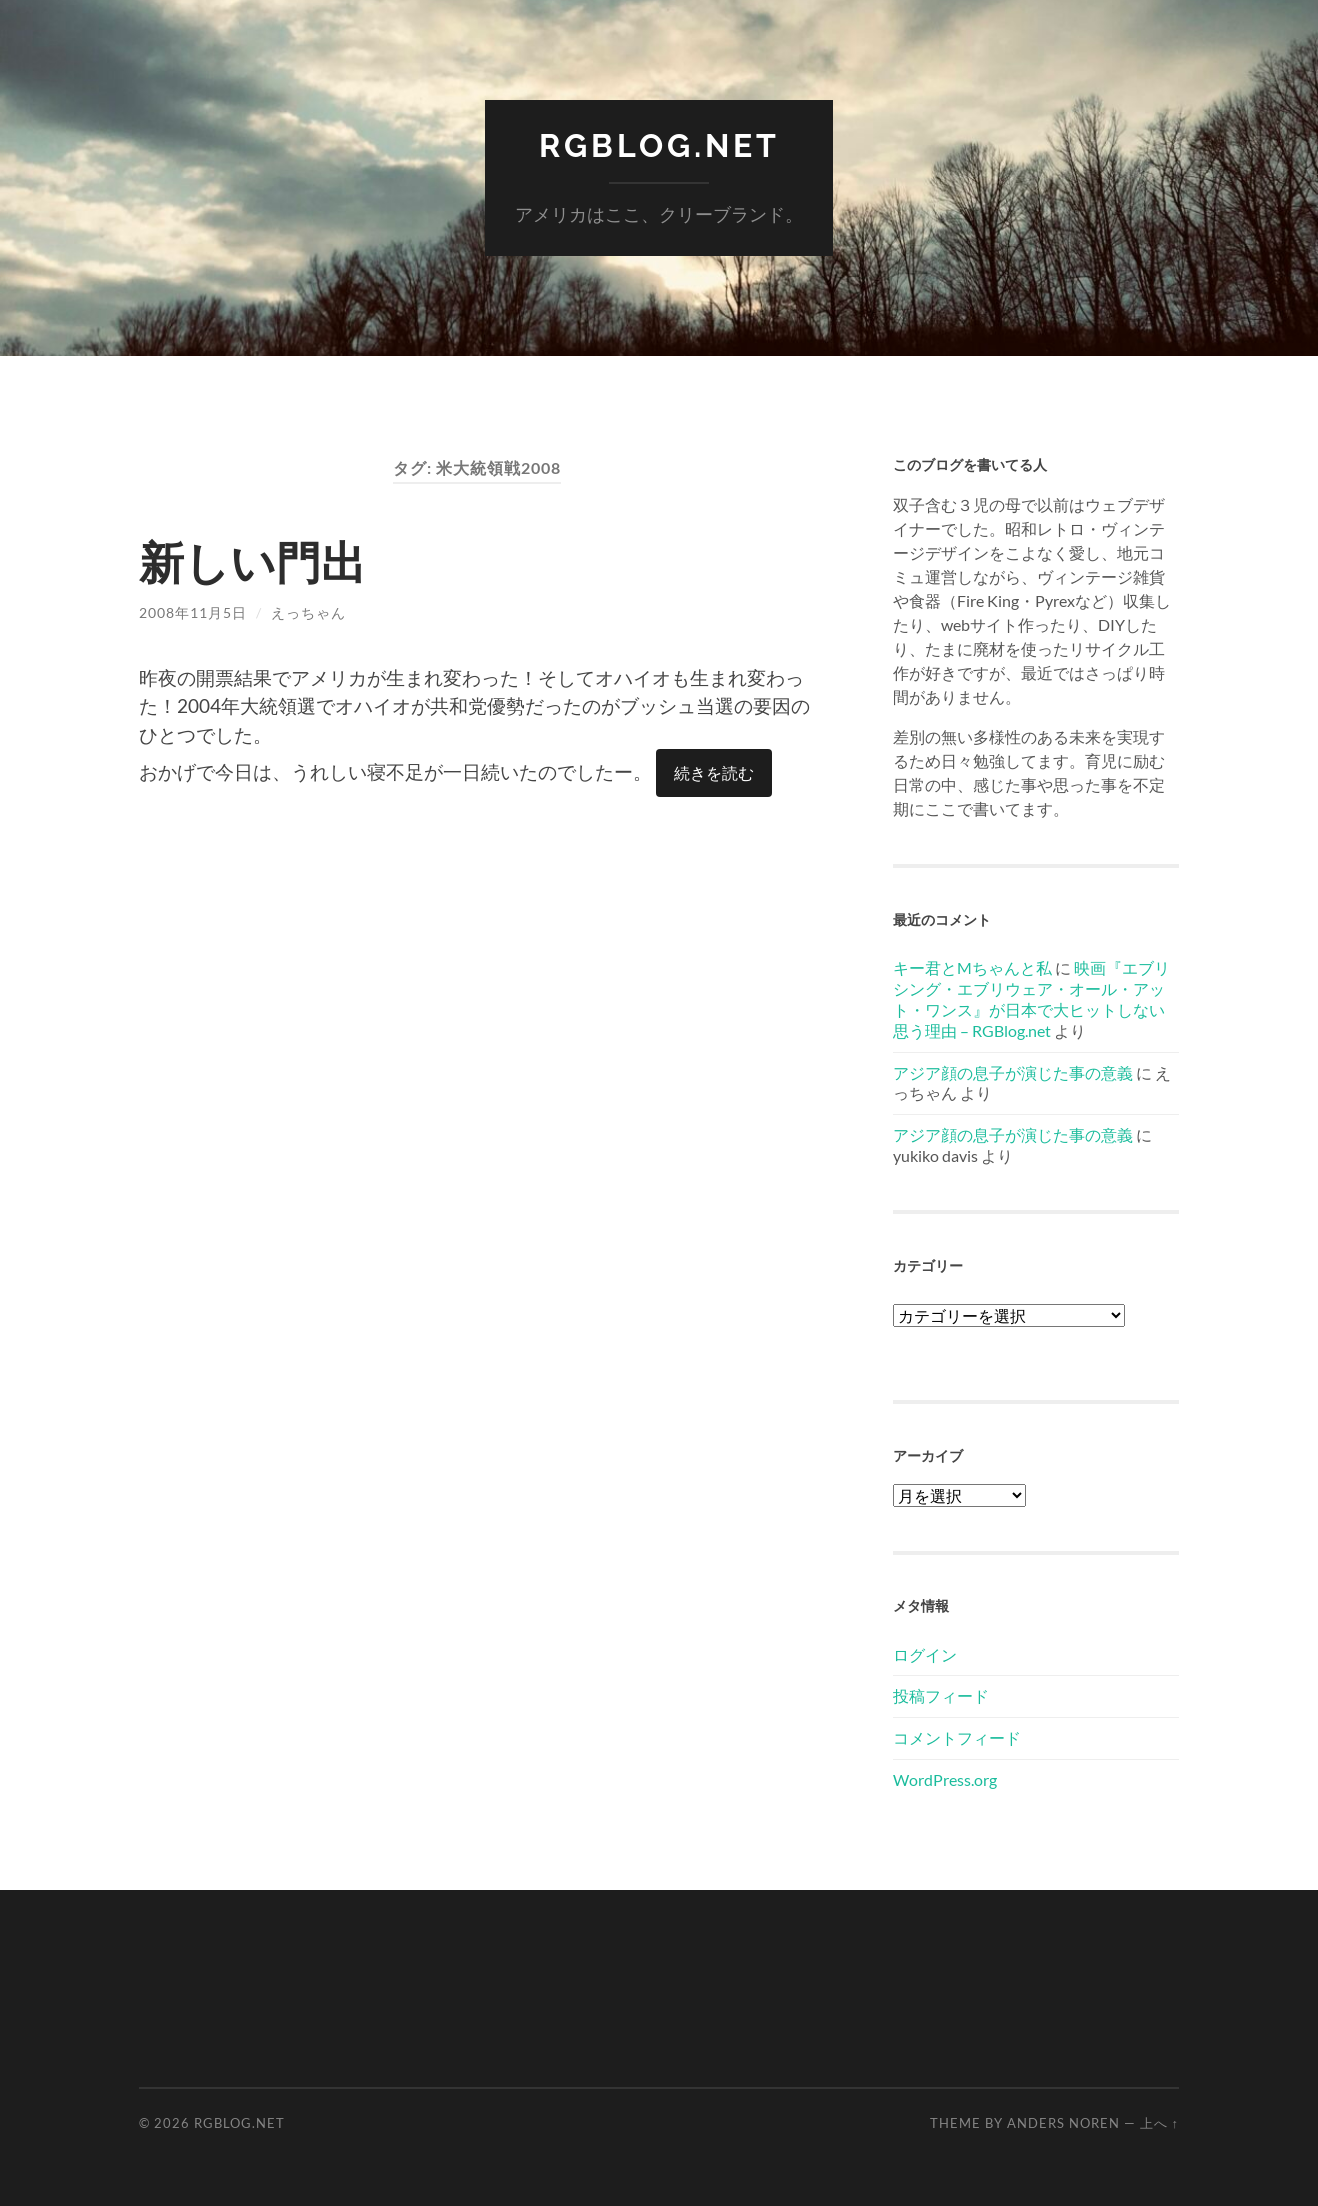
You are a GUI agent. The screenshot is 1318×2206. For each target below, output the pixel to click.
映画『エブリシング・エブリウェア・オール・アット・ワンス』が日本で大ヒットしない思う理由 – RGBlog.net (1031, 998)
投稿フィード (941, 1695)
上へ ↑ (1159, 2123)
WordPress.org (945, 1779)
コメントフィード (957, 1737)
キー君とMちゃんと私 (972, 967)
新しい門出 (252, 562)
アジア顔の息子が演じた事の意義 (1013, 1072)
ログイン (925, 1654)
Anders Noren (1063, 2123)
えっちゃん (308, 612)
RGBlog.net (659, 145)
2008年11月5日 (193, 612)
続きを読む (714, 772)
